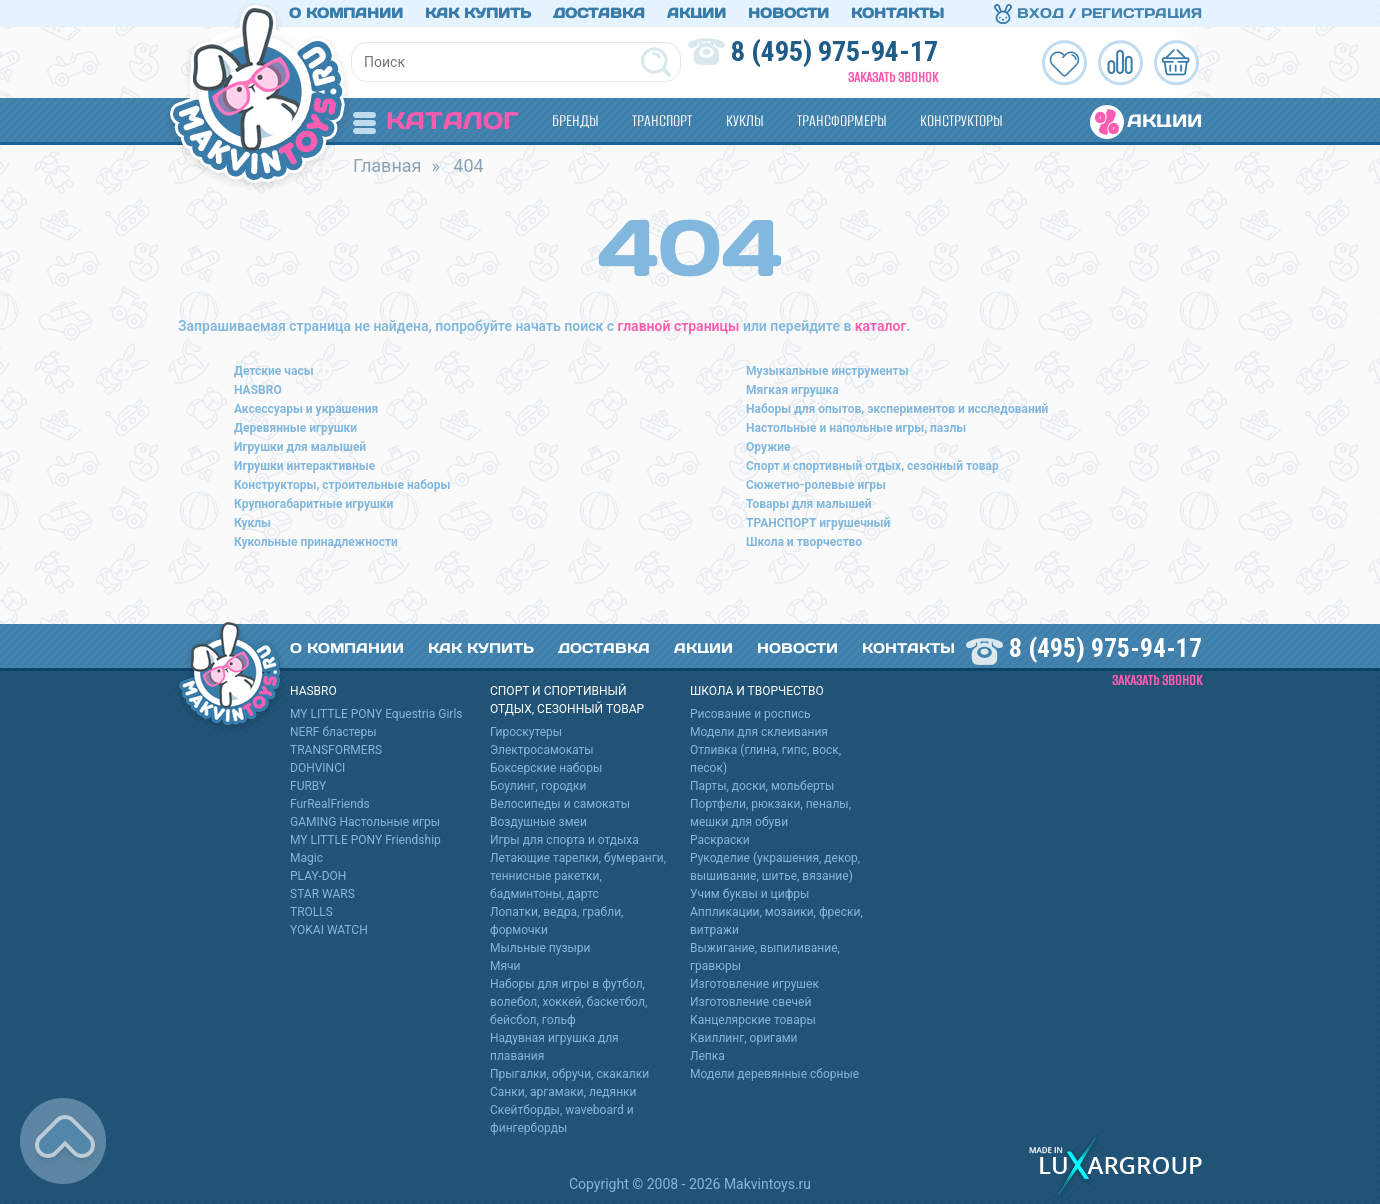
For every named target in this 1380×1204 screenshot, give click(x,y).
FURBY (308, 786)
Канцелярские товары (753, 1020)
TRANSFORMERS (336, 750)
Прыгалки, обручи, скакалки (569, 1074)
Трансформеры (841, 120)
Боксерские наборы (546, 768)
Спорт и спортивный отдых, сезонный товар (872, 466)
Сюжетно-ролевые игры (816, 485)
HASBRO (258, 390)
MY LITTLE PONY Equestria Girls (376, 714)
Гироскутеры (526, 732)
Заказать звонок (893, 77)
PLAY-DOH (318, 876)
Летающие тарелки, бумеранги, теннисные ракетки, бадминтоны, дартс (578, 876)
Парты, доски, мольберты (762, 786)
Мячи (505, 966)
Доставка (599, 13)
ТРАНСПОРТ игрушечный (818, 523)
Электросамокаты (542, 750)
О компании (346, 13)
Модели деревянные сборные (774, 1074)
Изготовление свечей (750, 1002)
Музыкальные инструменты (827, 371)
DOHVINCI (317, 768)
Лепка (707, 1056)
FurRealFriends (330, 804)
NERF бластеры (333, 732)
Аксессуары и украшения (306, 409)
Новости (788, 13)
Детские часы (274, 371)
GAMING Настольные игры (365, 822)
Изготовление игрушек (754, 984)
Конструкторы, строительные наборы (342, 485)
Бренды (575, 120)
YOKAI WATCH (329, 930)
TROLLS (311, 912)
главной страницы (679, 326)
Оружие (768, 447)
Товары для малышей (809, 504)
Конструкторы (961, 120)
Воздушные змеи (538, 822)
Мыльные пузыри (540, 948)
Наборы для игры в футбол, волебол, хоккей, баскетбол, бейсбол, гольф (568, 1002)
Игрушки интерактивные (304, 466)
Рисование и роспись (750, 714)
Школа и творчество (804, 542)
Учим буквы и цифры (749, 894)
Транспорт (662, 120)
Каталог (435, 120)
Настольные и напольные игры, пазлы (856, 428)
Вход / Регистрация (1098, 13)
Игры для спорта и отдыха (564, 840)
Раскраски (720, 840)
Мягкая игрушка (792, 390)
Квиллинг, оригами (744, 1038)
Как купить (478, 13)
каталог (880, 326)
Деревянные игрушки (295, 428)
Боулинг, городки (538, 786)
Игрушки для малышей (300, 447)
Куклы (744, 120)
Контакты (897, 13)
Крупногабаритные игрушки (313, 504)
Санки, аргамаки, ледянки (563, 1092)
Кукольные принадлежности (316, 542)
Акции (696, 13)
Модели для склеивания (759, 732)
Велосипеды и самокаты (560, 804)
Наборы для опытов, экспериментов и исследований (897, 409)
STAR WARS (322, 894)
